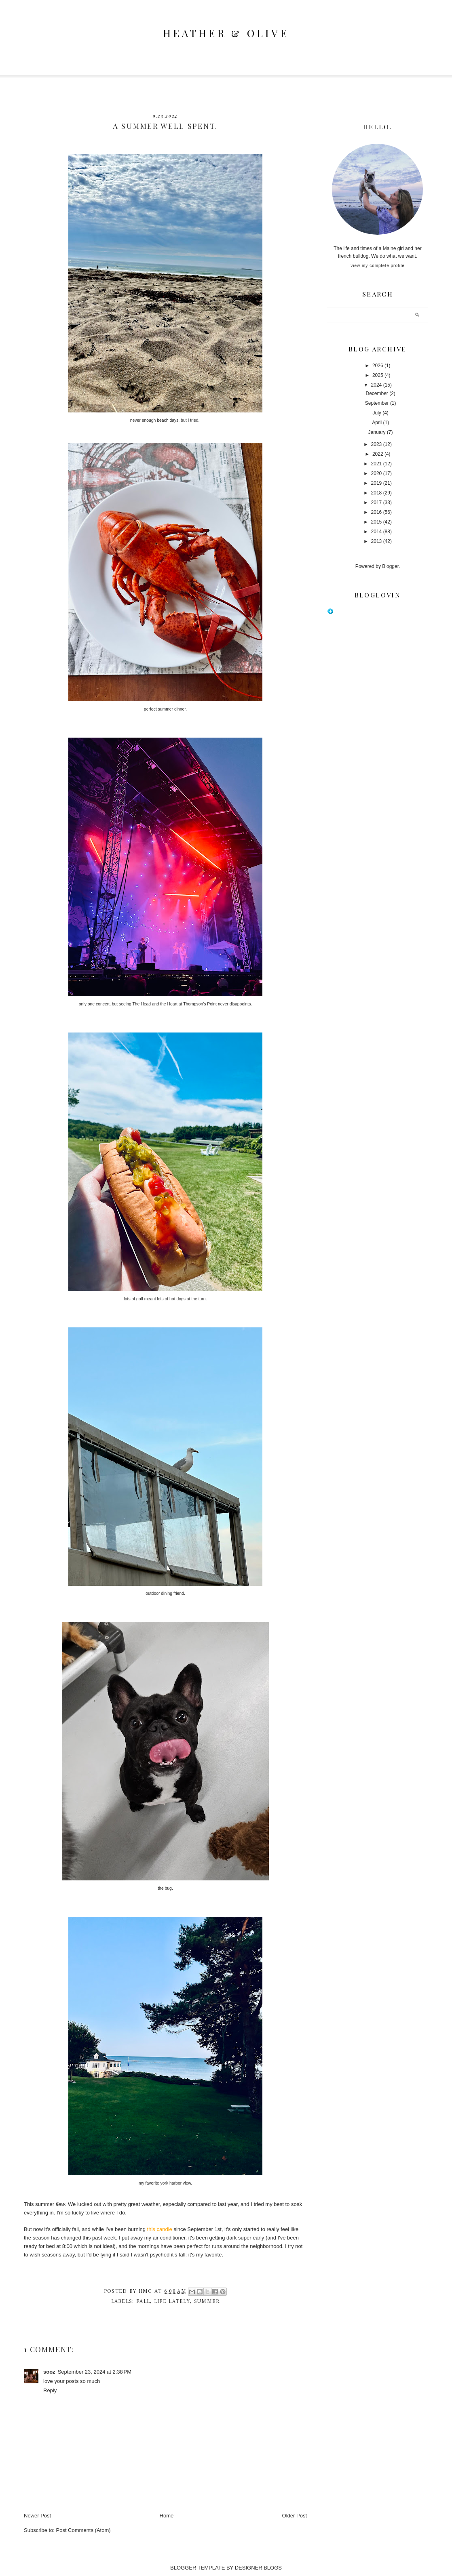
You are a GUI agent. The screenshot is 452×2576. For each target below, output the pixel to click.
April (377, 422)
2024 (376, 385)
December (377, 393)
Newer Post (37, 2516)
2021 (376, 464)
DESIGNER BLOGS (258, 2568)
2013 (376, 541)
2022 (377, 454)
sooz (49, 2372)
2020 (376, 473)
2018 (376, 493)
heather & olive (226, 33)
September (377, 403)
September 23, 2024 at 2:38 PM (94, 2372)
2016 (376, 512)
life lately (172, 2301)
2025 (377, 375)
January (377, 432)
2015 (376, 522)
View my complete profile (377, 265)
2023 (376, 444)
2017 (376, 502)
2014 (376, 531)
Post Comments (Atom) (83, 2530)
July (377, 413)
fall (143, 2301)
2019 (376, 483)
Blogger (390, 566)
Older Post (294, 2516)
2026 (377, 365)
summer (207, 2301)
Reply (50, 2390)
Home (167, 2516)
